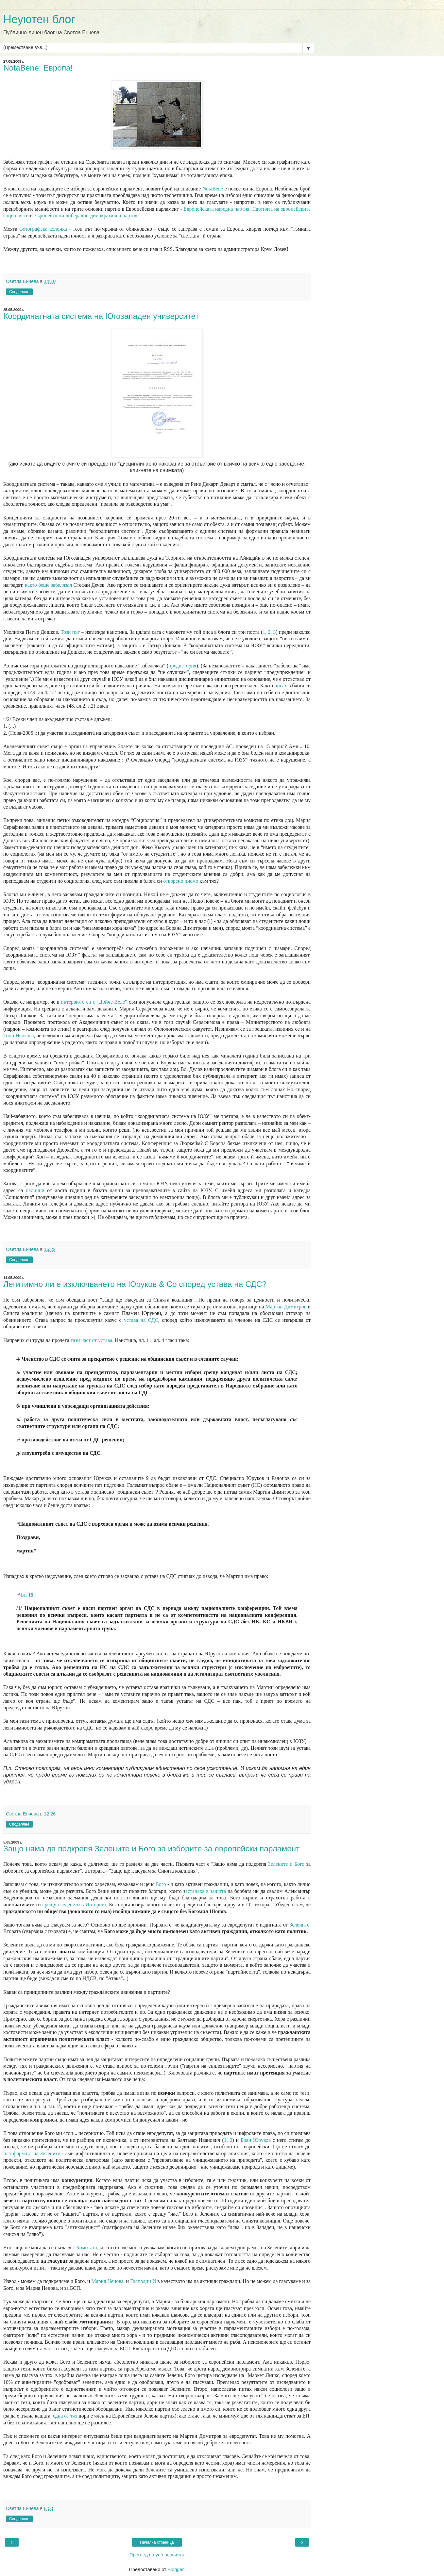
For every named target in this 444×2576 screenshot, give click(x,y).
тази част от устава (91, 1340)
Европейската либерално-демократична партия (85, 215)
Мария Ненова (108, 2281)
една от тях (65, 2416)
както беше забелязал (48, 585)
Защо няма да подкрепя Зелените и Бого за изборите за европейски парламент (151, 1848)
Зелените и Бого (286, 1864)
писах (280, 685)
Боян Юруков (256, 2140)
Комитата (86, 2247)
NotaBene (212, 188)
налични (35, 1190)
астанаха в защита (205, 1891)
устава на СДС (141, 1320)
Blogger (175, 2569)
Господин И (143, 2281)
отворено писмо (180, 881)
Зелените (299, 1925)
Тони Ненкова (18, 1035)
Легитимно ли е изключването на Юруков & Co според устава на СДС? (134, 1284)
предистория (182, 665)
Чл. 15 (26, 1595)
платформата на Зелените (31, 2153)
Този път (70, 632)
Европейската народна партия (216, 209)
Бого (161, 1884)
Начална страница (157, 2542)
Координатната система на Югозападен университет (101, 316)
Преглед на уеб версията (156, 2554)
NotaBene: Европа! (38, 67)
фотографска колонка (43, 229)
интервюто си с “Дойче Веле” (94, 1002)
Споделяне (19, 291)
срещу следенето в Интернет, (75, 1904)
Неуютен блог (39, 19)
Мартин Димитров (285, 1306)
